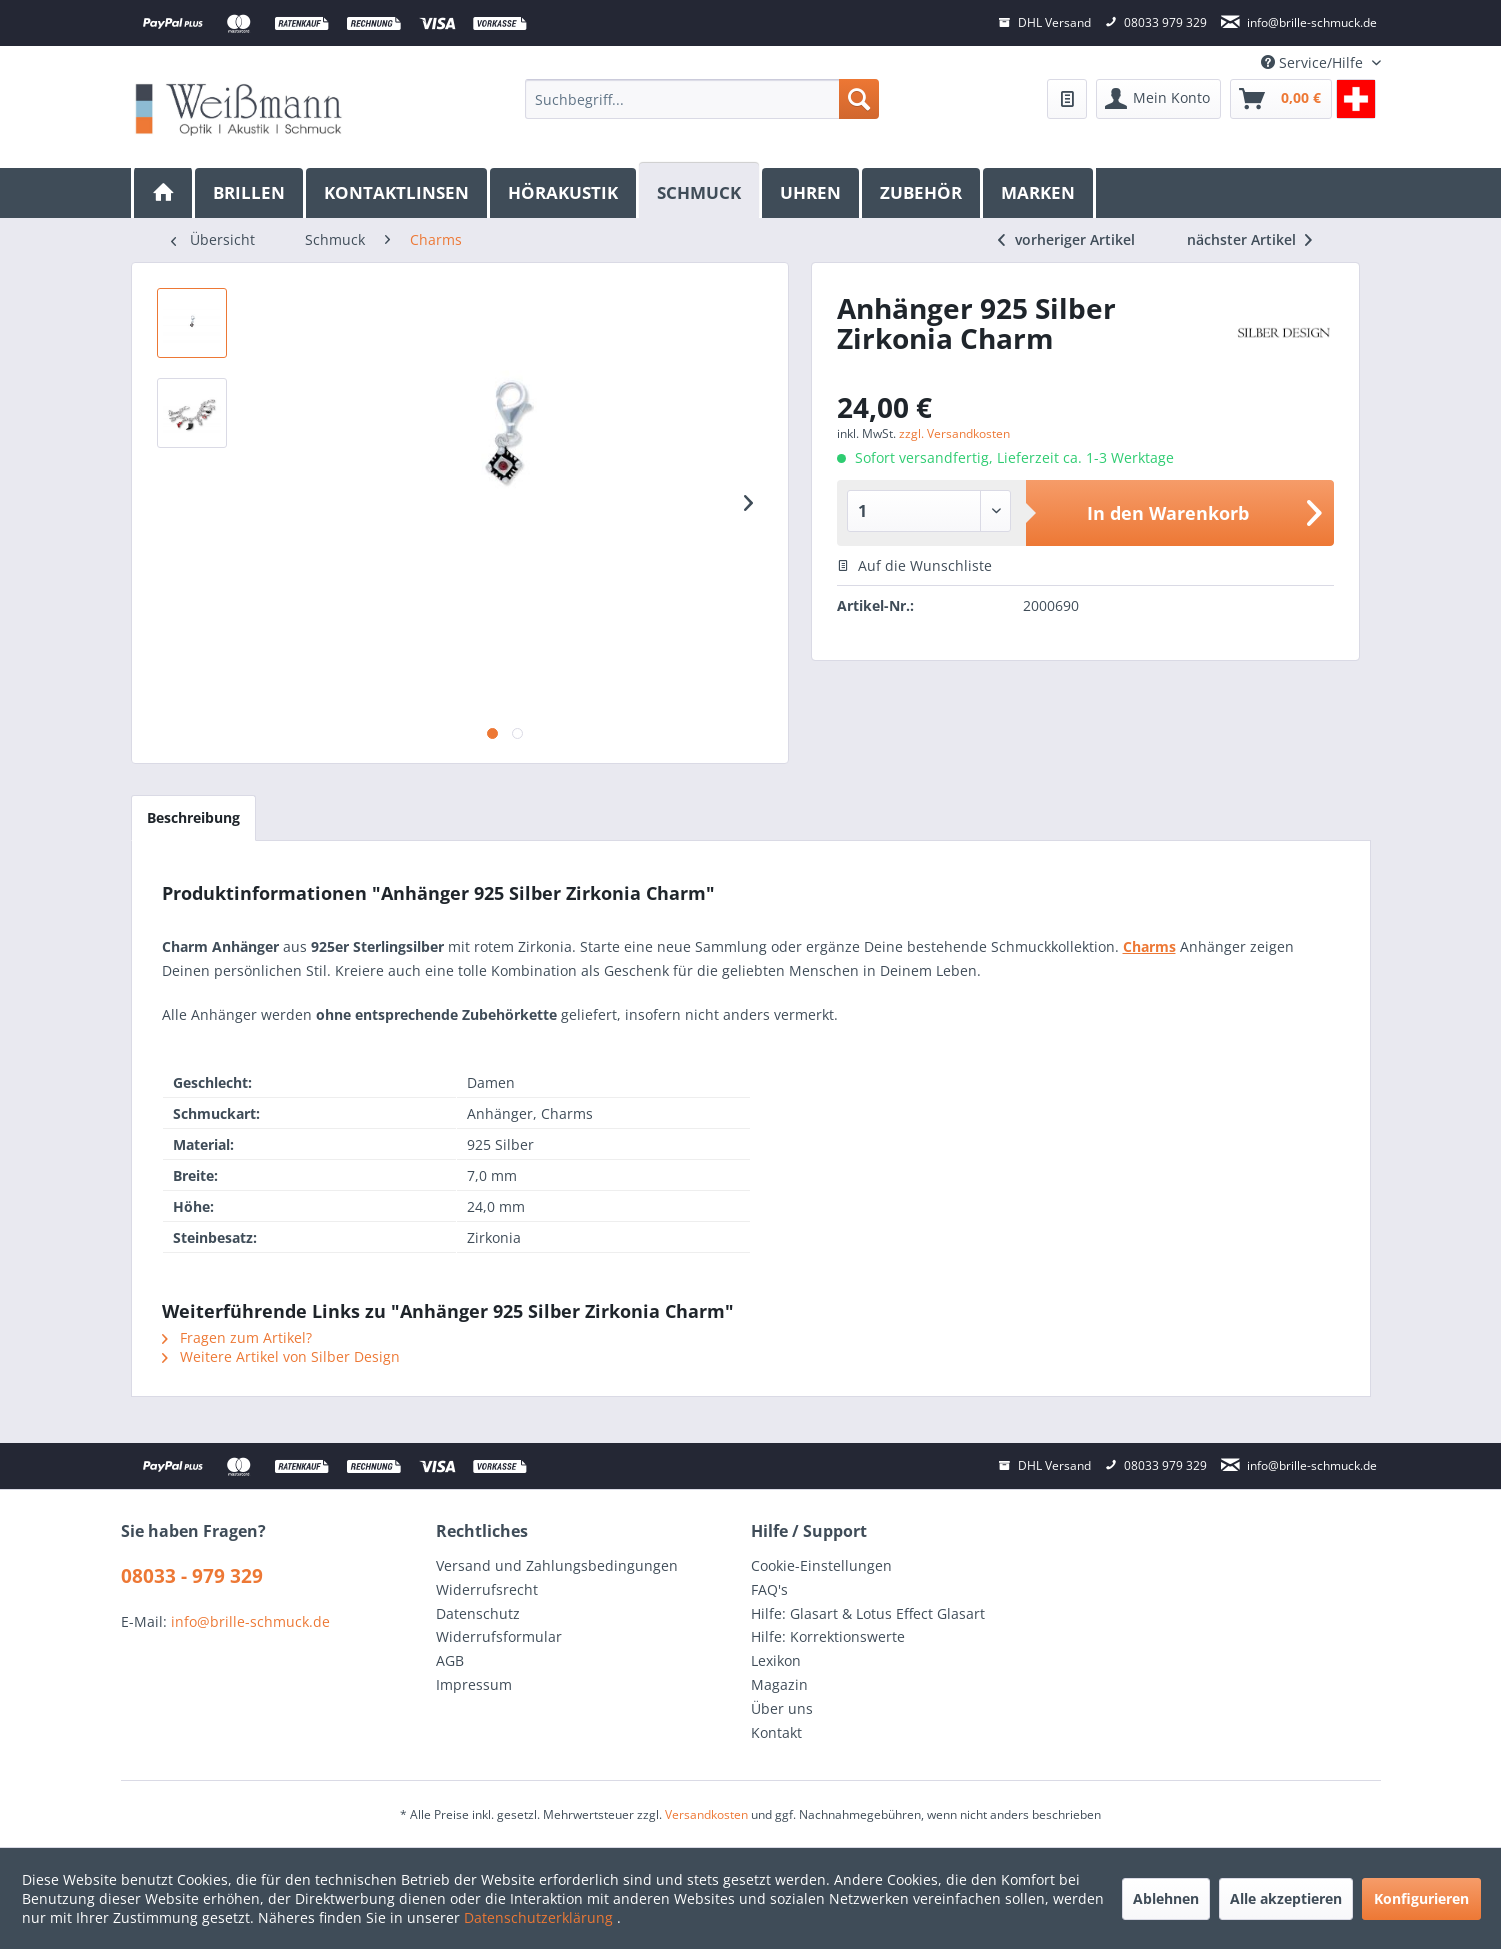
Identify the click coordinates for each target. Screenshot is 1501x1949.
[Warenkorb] (1281, 99)
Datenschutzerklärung (540, 1917)
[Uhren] (812, 193)
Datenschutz (478, 1613)
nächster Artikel (1249, 239)
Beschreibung (193, 817)
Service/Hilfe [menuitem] (1314, 62)
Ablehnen (1166, 1898)
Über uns (782, 1708)
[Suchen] (859, 99)
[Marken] (1039, 193)
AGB (450, 1660)
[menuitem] (701, 99)
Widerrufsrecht (487, 1589)
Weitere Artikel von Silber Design (281, 1356)
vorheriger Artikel (1066, 239)
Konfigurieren (1421, 1898)
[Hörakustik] (564, 193)
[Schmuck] (700, 190)
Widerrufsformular (499, 1636)
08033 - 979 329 (192, 1576)
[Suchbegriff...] (701, 99)
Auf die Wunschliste (914, 565)
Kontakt (776, 1732)
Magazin (779, 1684)
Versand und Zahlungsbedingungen (557, 1565)
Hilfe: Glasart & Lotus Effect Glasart (868, 1613)
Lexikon (776, 1660)
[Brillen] (250, 193)
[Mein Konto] (1158, 99)
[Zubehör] (922, 193)
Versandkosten (706, 1814)
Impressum (474, 1684)
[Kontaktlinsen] (398, 193)
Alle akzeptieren (1286, 1898)
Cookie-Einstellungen (821, 1565)
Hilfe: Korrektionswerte (828, 1636)
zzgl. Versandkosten (954, 433)
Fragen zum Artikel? (237, 1337)
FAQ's (769, 1589)
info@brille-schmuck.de (250, 1621)
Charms (1149, 946)
